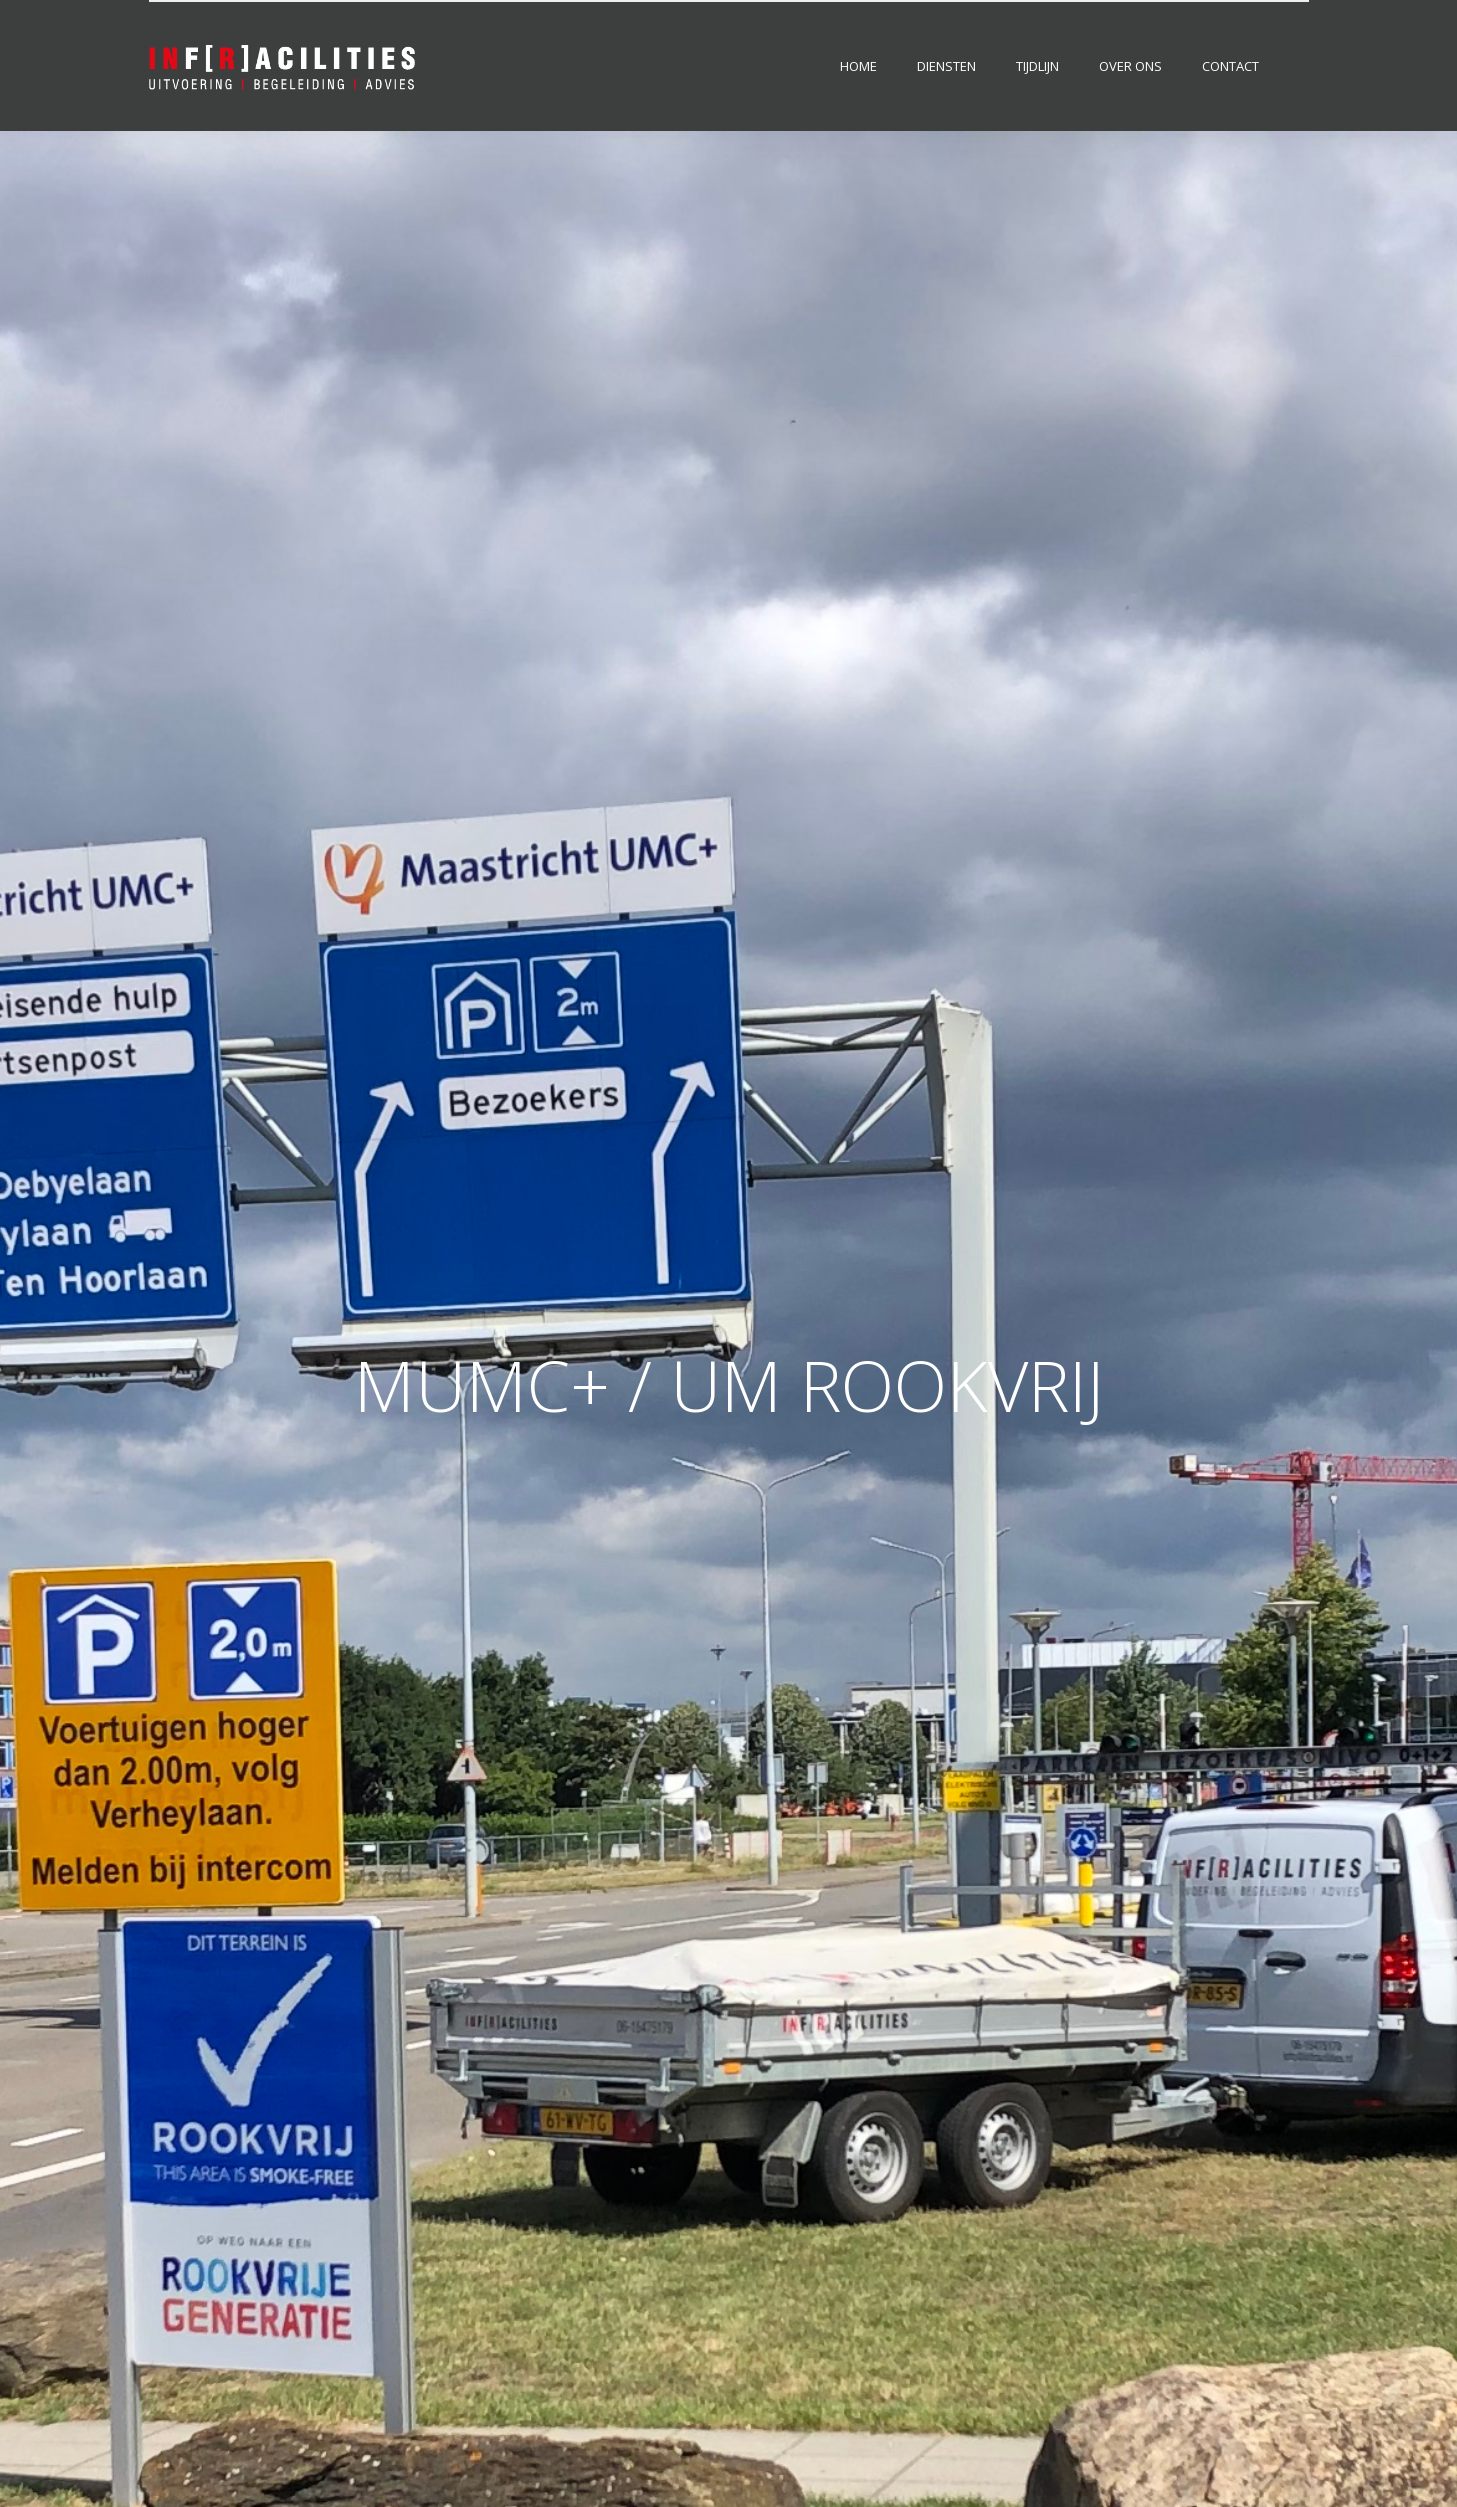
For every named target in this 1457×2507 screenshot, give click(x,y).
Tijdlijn (1037, 66)
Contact (1230, 66)
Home (858, 66)
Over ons (1130, 66)
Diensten (946, 66)
